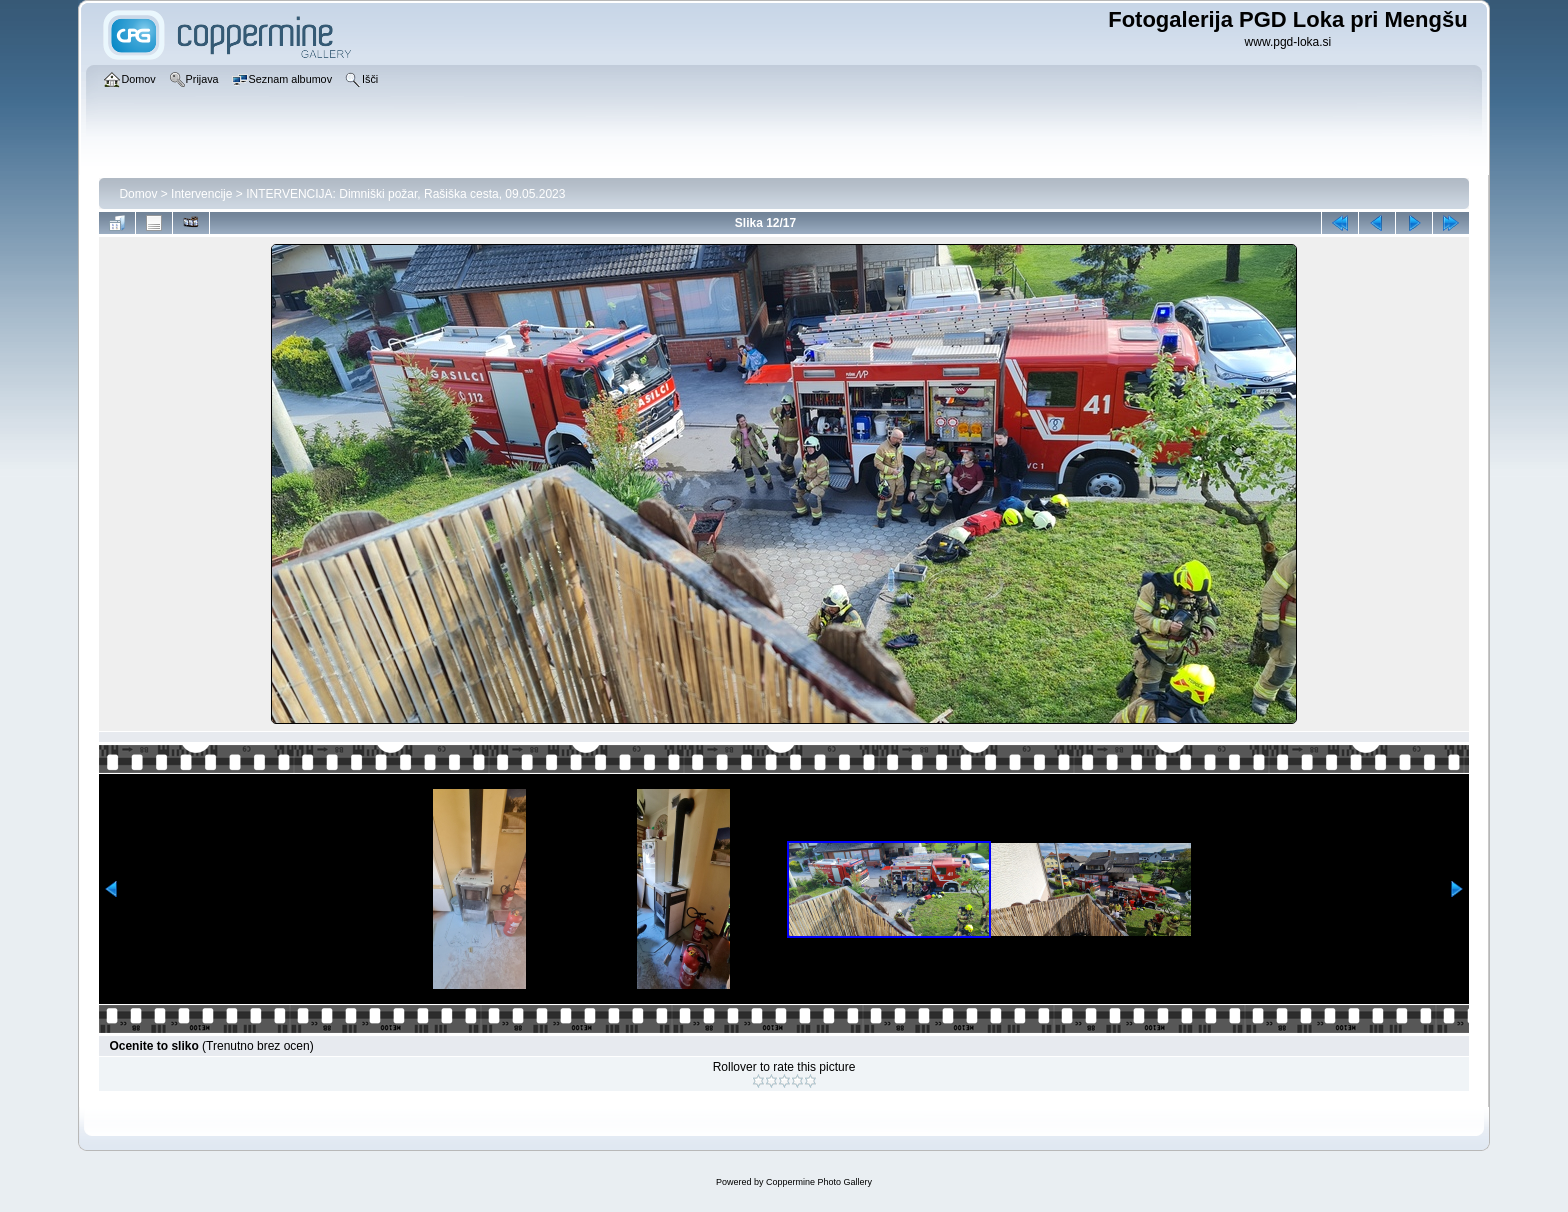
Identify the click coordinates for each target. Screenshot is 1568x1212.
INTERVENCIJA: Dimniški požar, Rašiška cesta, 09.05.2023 (405, 194)
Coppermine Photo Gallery (819, 1182)
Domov (138, 194)
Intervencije (201, 194)
